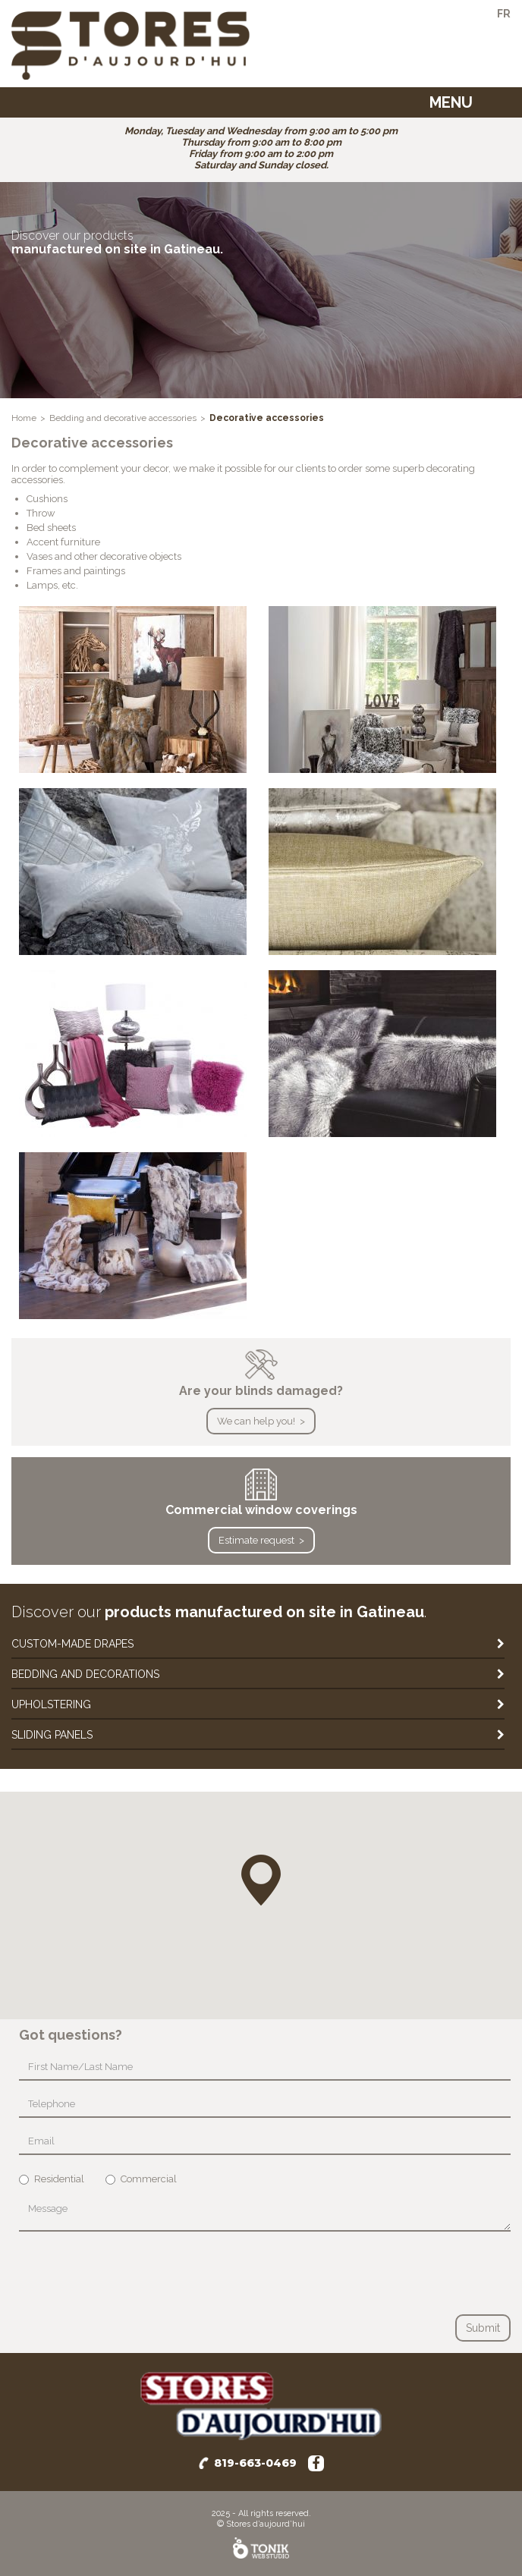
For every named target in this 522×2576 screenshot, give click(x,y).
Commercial (141, 2179)
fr (504, 14)
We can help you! (256, 1421)
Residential (51, 2179)
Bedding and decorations (85, 1674)
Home (23, 418)
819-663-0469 (255, 2463)
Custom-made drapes (72, 1644)
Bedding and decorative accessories (123, 418)
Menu (451, 102)
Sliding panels (52, 1735)
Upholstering (51, 1704)
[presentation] (134, 2272)
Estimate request (256, 1540)
